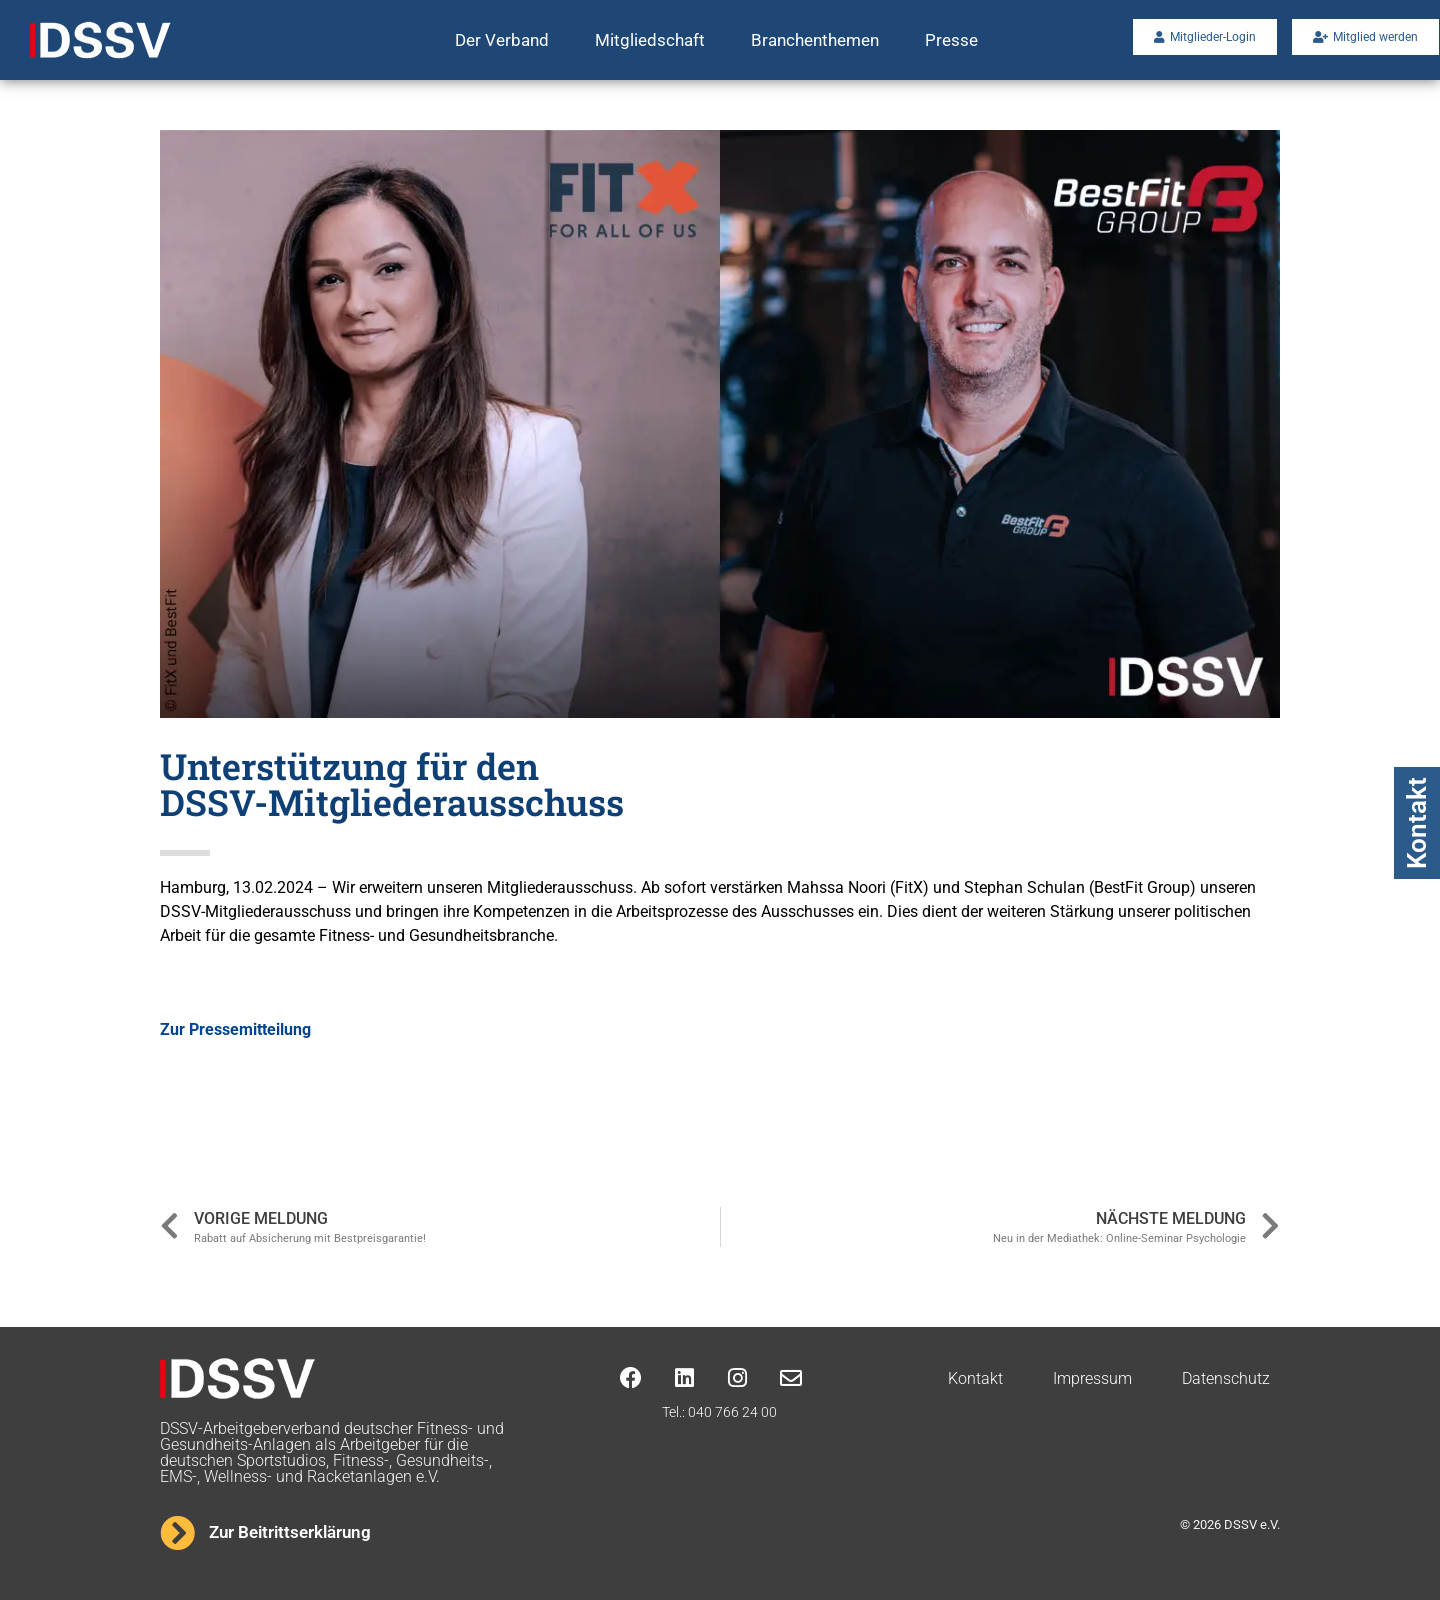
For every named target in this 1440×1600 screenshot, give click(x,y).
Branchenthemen (815, 40)
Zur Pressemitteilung (235, 1029)
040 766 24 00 (732, 1412)
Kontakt (1417, 823)
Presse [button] (951, 40)
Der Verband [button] (502, 40)
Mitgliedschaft (650, 40)
